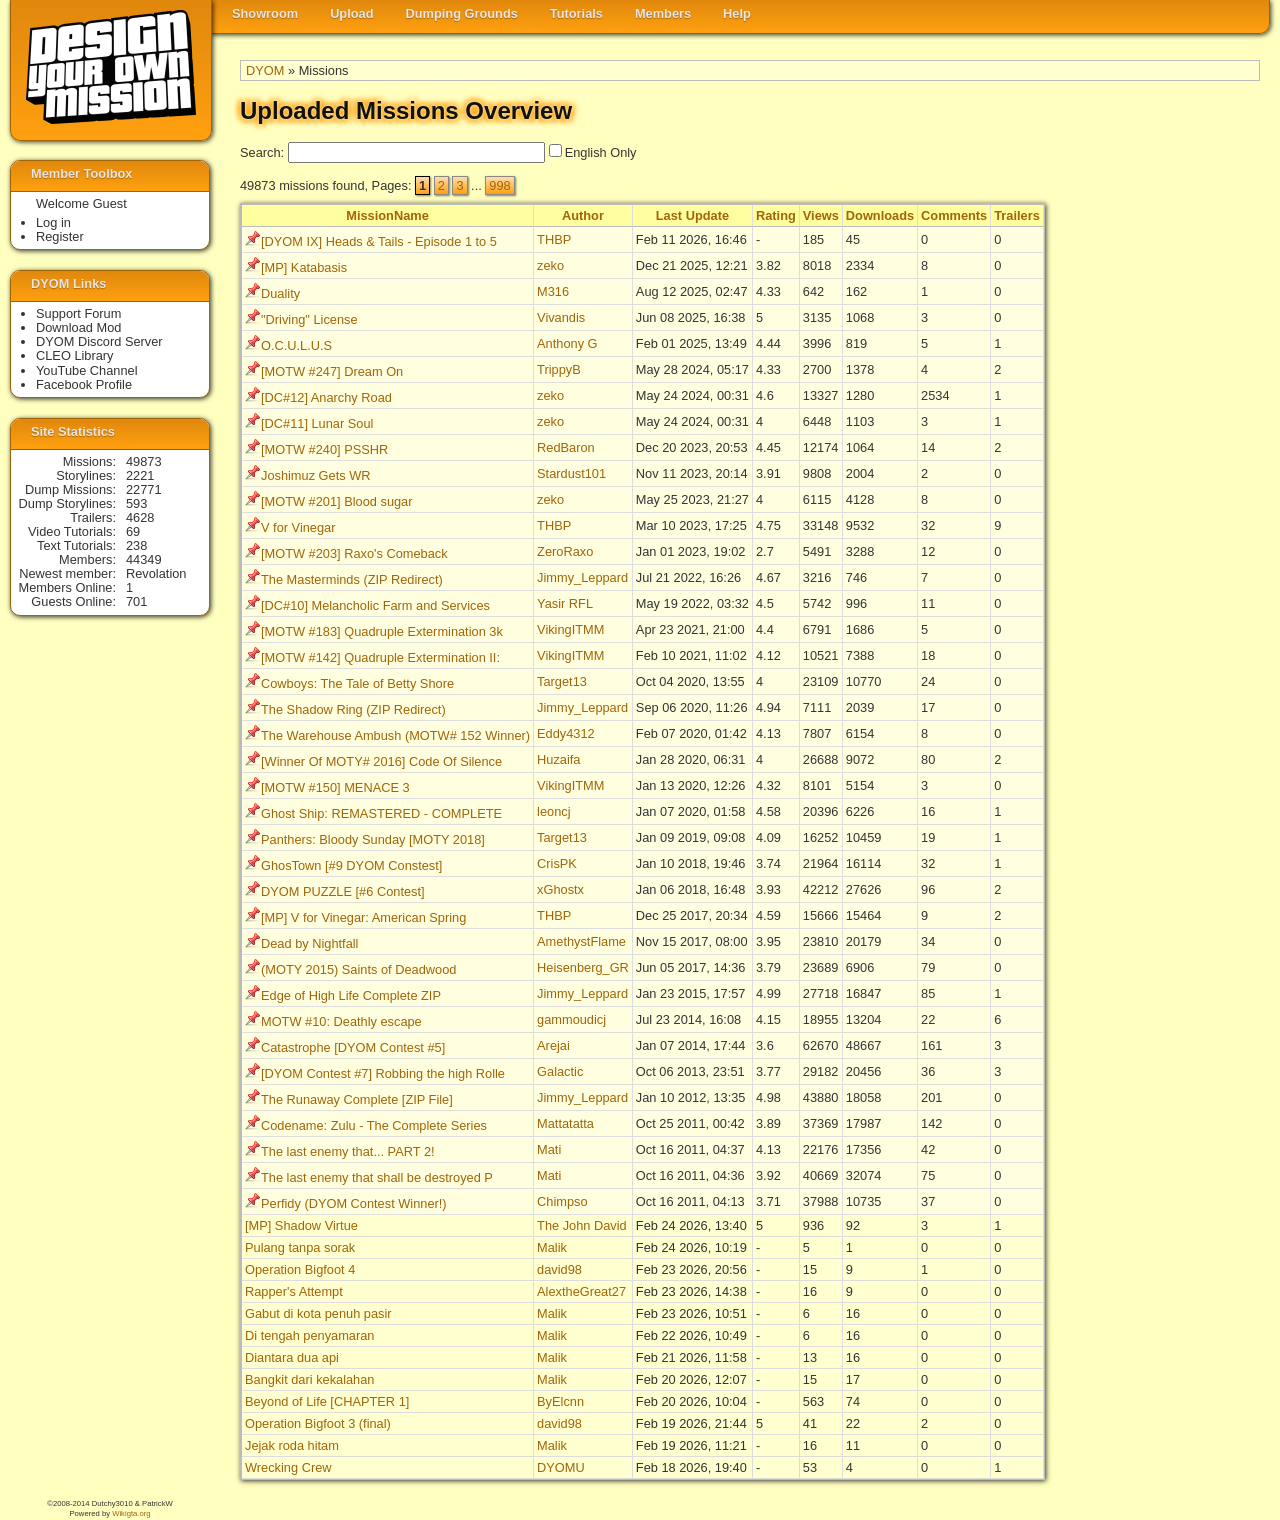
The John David (582, 1225)
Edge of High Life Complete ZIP (351, 995)
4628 (140, 517)
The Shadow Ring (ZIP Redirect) (353, 709)
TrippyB (559, 369)
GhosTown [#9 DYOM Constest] (351, 865)
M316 (553, 291)
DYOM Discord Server (99, 341)
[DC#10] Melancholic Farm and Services (375, 605)
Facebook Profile (84, 384)
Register (60, 236)
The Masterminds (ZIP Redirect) (352, 579)
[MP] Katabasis (304, 267)
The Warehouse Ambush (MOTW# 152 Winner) (395, 735)
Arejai (553, 1045)
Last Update (692, 215)
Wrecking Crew (288, 1467)
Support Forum (78, 313)
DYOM (265, 70)
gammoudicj (571, 1019)
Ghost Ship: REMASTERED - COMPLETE (381, 813)
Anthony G (567, 343)
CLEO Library (75, 355)
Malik (552, 1247)
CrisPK (557, 863)
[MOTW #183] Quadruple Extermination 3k (382, 631)
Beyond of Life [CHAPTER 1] (327, 1401)
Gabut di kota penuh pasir (318, 1313)
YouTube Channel (87, 370)
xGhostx (560, 889)
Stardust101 (571, 473)
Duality (280, 293)
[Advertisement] (1180, 511)
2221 (140, 475)
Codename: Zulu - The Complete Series (374, 1125)
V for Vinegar (298, 527)
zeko (550, 265)
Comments (954, 215)
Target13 (562, 681)
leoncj (553, 811)
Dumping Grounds (462, 13)
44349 (144, 559)
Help (737, 13)
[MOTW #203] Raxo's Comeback (354, 553)
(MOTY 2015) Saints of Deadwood (358, 969)
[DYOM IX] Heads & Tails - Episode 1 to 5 (379, 241)
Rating (776, 215)
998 (499, 185)
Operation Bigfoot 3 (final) (318, 1423)
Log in (53, 222)
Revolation (156, 573)
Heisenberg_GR (583, 967)
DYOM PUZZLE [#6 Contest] (343, 891)
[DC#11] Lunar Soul (317, 423)
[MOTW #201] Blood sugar (337, 501)
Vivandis (561, 317)
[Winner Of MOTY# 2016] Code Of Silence (381, 761)
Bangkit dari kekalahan (309, 1379)
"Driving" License (309, 319)
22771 (144, 489)
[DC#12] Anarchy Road (326, 397)
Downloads (880, 215)
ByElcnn (560, 1401)
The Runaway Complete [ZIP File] (357, 1099)
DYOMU (561, 1467)
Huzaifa (558, 759)
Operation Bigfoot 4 (300, 1269)
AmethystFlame (581, 941)
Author (583, 215)
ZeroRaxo (565, 551)
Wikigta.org (131, 1513)
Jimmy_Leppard (582, 577)
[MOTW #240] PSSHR (324, 449)
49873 (144, 461)
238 (136, 545)
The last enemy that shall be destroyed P (377, 1177)
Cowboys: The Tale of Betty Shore (357, 683)
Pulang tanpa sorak (300, 1247)
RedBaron (566, 447)
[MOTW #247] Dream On (332, 371)
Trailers (1017, 215)
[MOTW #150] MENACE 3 (335, 787)
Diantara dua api (292, 1357)
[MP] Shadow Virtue (301, 1225)
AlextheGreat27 (581, 1291)
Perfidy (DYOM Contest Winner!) (354, 1203)
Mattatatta (565, 1123)
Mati (549, 1149)
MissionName (387, 215)
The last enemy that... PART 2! (348, 1151)
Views (821, 215)
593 (136, 503)
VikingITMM (570, 629)
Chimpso (562, 1201)
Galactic (560, 1071)
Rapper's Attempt (294, 1291)
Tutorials (576, 13)
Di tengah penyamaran (309, 1335)
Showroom (265, 13)
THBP (554, 239)
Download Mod (78, 327)
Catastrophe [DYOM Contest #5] (353, 1047)
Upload (351, 13)
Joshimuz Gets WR (316, 475)
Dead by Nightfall (309, 943)
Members (663, 13)
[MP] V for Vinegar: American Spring (363, 917)
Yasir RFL (565, 603)
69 (133, 531)
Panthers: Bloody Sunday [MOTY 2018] (373, 839)
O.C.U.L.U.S (296, 345)
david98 (559, 1269)
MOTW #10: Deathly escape (341, 1021)
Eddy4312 (566, 733)
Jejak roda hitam (292, 1445)
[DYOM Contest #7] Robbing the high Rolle (383, 1073)
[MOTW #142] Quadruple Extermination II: (380, 657)
